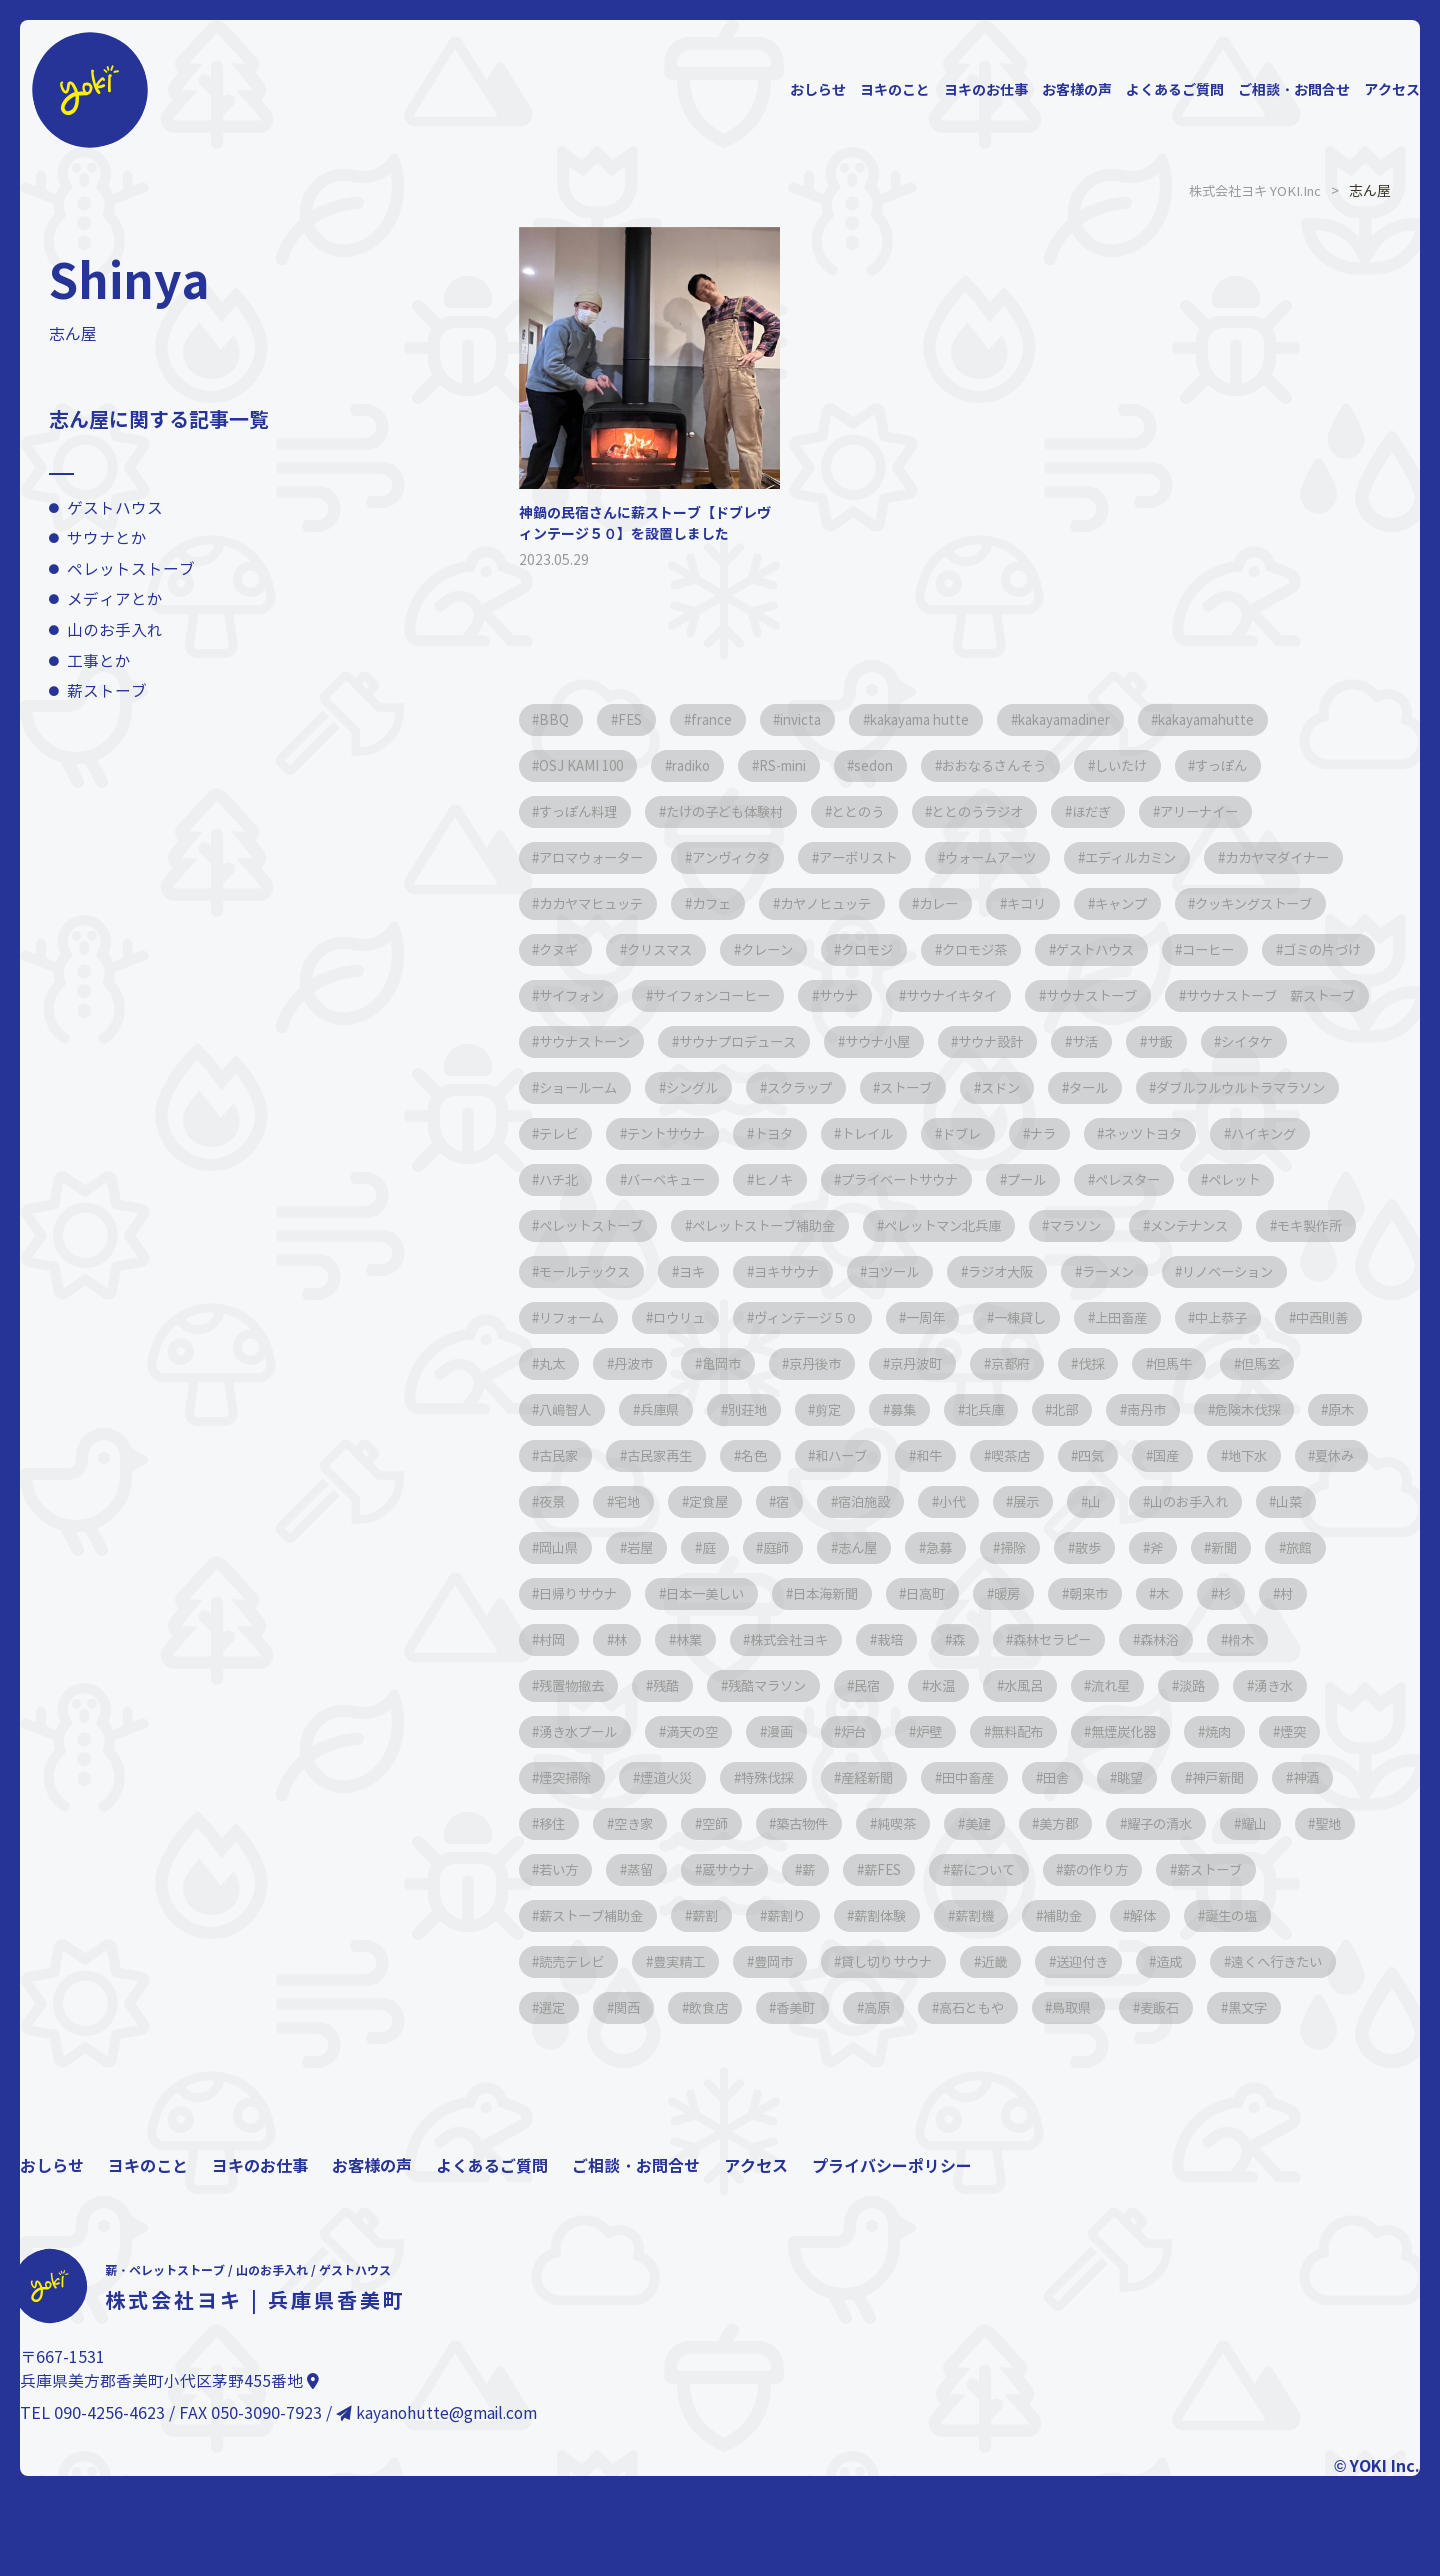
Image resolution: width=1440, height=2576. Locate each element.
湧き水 (564, 1823)
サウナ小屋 (578, 1087)
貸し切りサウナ (1306, 2053)
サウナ (1254, 995)
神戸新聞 (653, 1915)
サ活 (805, 1087)
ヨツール (1053, 1317)
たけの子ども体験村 (744, 811)
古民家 (948, 1501)
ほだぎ (1144, 811)
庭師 (557, 1639)
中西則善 (681, 1409)
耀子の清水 (674, 1961)
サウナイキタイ (592, 1041)
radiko (706, 765)
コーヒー (709, 995)
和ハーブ (1257, 1501)
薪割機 (564, 2053)
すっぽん (1290, 765)
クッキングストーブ (716, 949)
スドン (798, 1133)
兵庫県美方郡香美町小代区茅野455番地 (169, 2519)
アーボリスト (889, 857)
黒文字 (880, 2145)
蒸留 (1037, 1961)
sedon (911, 765)
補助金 (660, 2053)
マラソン (1125, 1271)
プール (1074, 1225)
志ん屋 (646, 1639)
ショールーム (1107, 1087)
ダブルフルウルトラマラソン (1060, 1133)
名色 (1161, 1501)
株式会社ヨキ (735, 1731)
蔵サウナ (1133, 1961)
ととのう (889, 811)
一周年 (1116, 1363)
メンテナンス (1249, 1271)
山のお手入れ (115, 630)
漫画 (901, 1823)
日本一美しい (585, 1685)
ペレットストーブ (131, 569)
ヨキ (833, 1317)
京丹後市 (1065, 1409)
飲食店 (1154, 2099)
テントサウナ (585, 1179)
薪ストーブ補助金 (971, 2007)
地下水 (906, 1547)
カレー (1144, 903)
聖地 (859, 1961)
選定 (983, 2099)
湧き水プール (681, 1823)
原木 (859, 1501)
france (728, 719)
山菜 (1037, 1593)
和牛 (557, 1547)
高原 (1339, 2099)
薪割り (1184, 2007)
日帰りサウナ (1241, 1639)
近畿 (557, 2099)
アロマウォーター (599, 857)
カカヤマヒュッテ (765, 903)
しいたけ (1180, 765)
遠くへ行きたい (866, 2099)
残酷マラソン (791, 1777)
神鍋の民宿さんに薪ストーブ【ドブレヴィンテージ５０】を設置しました (645, 523)
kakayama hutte (957, 719)
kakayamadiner (1118, 719)
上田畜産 (1329, 1363)
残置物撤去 (578, 1777)
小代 (667, 1593)
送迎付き (653, 2099)
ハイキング (1238, 1179)
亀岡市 (962, 1409)
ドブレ (908, 1179)
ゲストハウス (115, 508)
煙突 (639, 1869)
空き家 (920, 1915)
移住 (831, 1915)
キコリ (1240, 903)
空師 (1009, 1915)
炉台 (983, 1823)
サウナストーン (1132, 1041)
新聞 (1049, 1639)
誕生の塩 (845, 2053)
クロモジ (1191, 949)
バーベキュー (681, 1225)
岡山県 (1126, 1593)
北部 (557, 1501)
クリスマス (964, 949)
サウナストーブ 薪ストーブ (938, 1041)
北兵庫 (1304, 1455)
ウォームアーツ (1034, 857)
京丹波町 (1175, 1409)
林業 (625, 1731)
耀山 (777, 1961)
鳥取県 (688, 2145)
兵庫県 (948, 1455)
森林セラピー (1023, 1731)
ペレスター (1184, 1225)
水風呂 (1072, 1777)
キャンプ (571, 949)
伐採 (557, 1455)
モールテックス (716, 1317)
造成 (749, 2099)
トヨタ (702, 1179)
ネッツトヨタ (1107, 1179)
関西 (1065, 2099)
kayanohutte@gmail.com (439, 2551)
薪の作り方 (702, 2007)
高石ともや (578, 2145)
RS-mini (809, 765)
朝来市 (1004, 1685)
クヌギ (854, 949)
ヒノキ (798, 1225)
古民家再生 (1058, 1501)
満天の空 (805, 1823)
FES (639, 719)
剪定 (1133, 1455)
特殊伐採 (955, 1869)
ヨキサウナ (936, 1317)
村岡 (1297, 1685)
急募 (735, 1639)
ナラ (997, 1179)
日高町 (826, 1685)
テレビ (1226, 1133)
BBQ (558, 719)
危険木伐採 (756, 1501)
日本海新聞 (716, 1685)
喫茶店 (646, 1547)
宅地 (1173, 1547)
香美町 (1250, 2099)
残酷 (681, 1777)
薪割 (1095, 2007)
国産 (817, 1547)
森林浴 (1140, 1731)
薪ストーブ (107, 691)
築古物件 (1105, 1915)
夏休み (1002, 1547)
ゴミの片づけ (833, 995)
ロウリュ (847, 1363)
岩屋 (1215, 1593)
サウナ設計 (702, 1087)
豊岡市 (1182, 2053)
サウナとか (107, 538)
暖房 (915, 1685)
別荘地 (1044, 1455)
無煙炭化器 (1278, 1823)
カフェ (896, 903)
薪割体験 (1287, 2007)
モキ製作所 (578, 1317)
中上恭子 (571, 1409)
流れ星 (1168, 1777)
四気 (735, 1547)
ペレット (1301, 1225)
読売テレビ (962, 2053)
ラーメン (1287, 1317)
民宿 (901, 1777)
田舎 (1271, 1869)
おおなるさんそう (1042, 765)
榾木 (1229, 1731)
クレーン (1081, 949)
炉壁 (1065, 1823)
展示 (749, 1593)
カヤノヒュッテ (1020, 903)
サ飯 (887, 1087)
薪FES (1302, 1961)
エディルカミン (1186, 857)
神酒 (749, 1915)
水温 (983, 1777)
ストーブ (695, 1133)
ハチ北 (564, 1225)
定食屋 (1262, 1547)
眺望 (557, 1915)
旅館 (1131, 1639)
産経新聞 (1065, 1869)
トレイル (805, 1179)
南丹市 (646, 1501)
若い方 (948, 1961)
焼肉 (557, 1869)
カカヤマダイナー (599, 903)
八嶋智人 (845, 1455)
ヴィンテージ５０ (985, 1363)
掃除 (817, 1639)
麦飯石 (784, 2145)
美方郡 (564, 1961)
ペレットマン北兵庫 (980, 1271)
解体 (749, 2053)
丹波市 (866, 1409)
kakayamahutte (1277, 719)
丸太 (777, 1409)
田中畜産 (1175, 1869)
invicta (826, 719)
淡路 (1257, 1777)
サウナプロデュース (1298, 1041)
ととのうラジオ (1020, 811)
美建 (1297, 1915)
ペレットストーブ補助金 (786, 1271)
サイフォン (964, 995)
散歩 (899, 1639)
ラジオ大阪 (1170, 1317)
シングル (1231, 1087)
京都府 (1278, 1409)
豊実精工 (1079, 2053)
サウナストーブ (744, 1041)
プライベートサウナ (936, 1225)
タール (894, 1133)
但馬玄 (742, 1455)
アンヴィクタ (751, 857)
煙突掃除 (735, 1869)
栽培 (845, 1731)
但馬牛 (646, 1455)
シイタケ (983, 1087)
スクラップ (578, 1133)
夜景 (1091, 1547)
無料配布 (1161, 1823)
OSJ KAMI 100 (587, 765)
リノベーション (592, 1363)
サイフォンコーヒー (1116, 995)
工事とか (99, 661)
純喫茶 (1208, 1915)
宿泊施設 (571, 1593)
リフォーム (730, 1363)
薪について (578, 2007)
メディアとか (115, 599)
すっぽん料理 (585, 811)
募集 (1215, 1455)
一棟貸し (1219, 1363)
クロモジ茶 (1308, 949)
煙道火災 (845, 1869)
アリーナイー (1261, 811)
